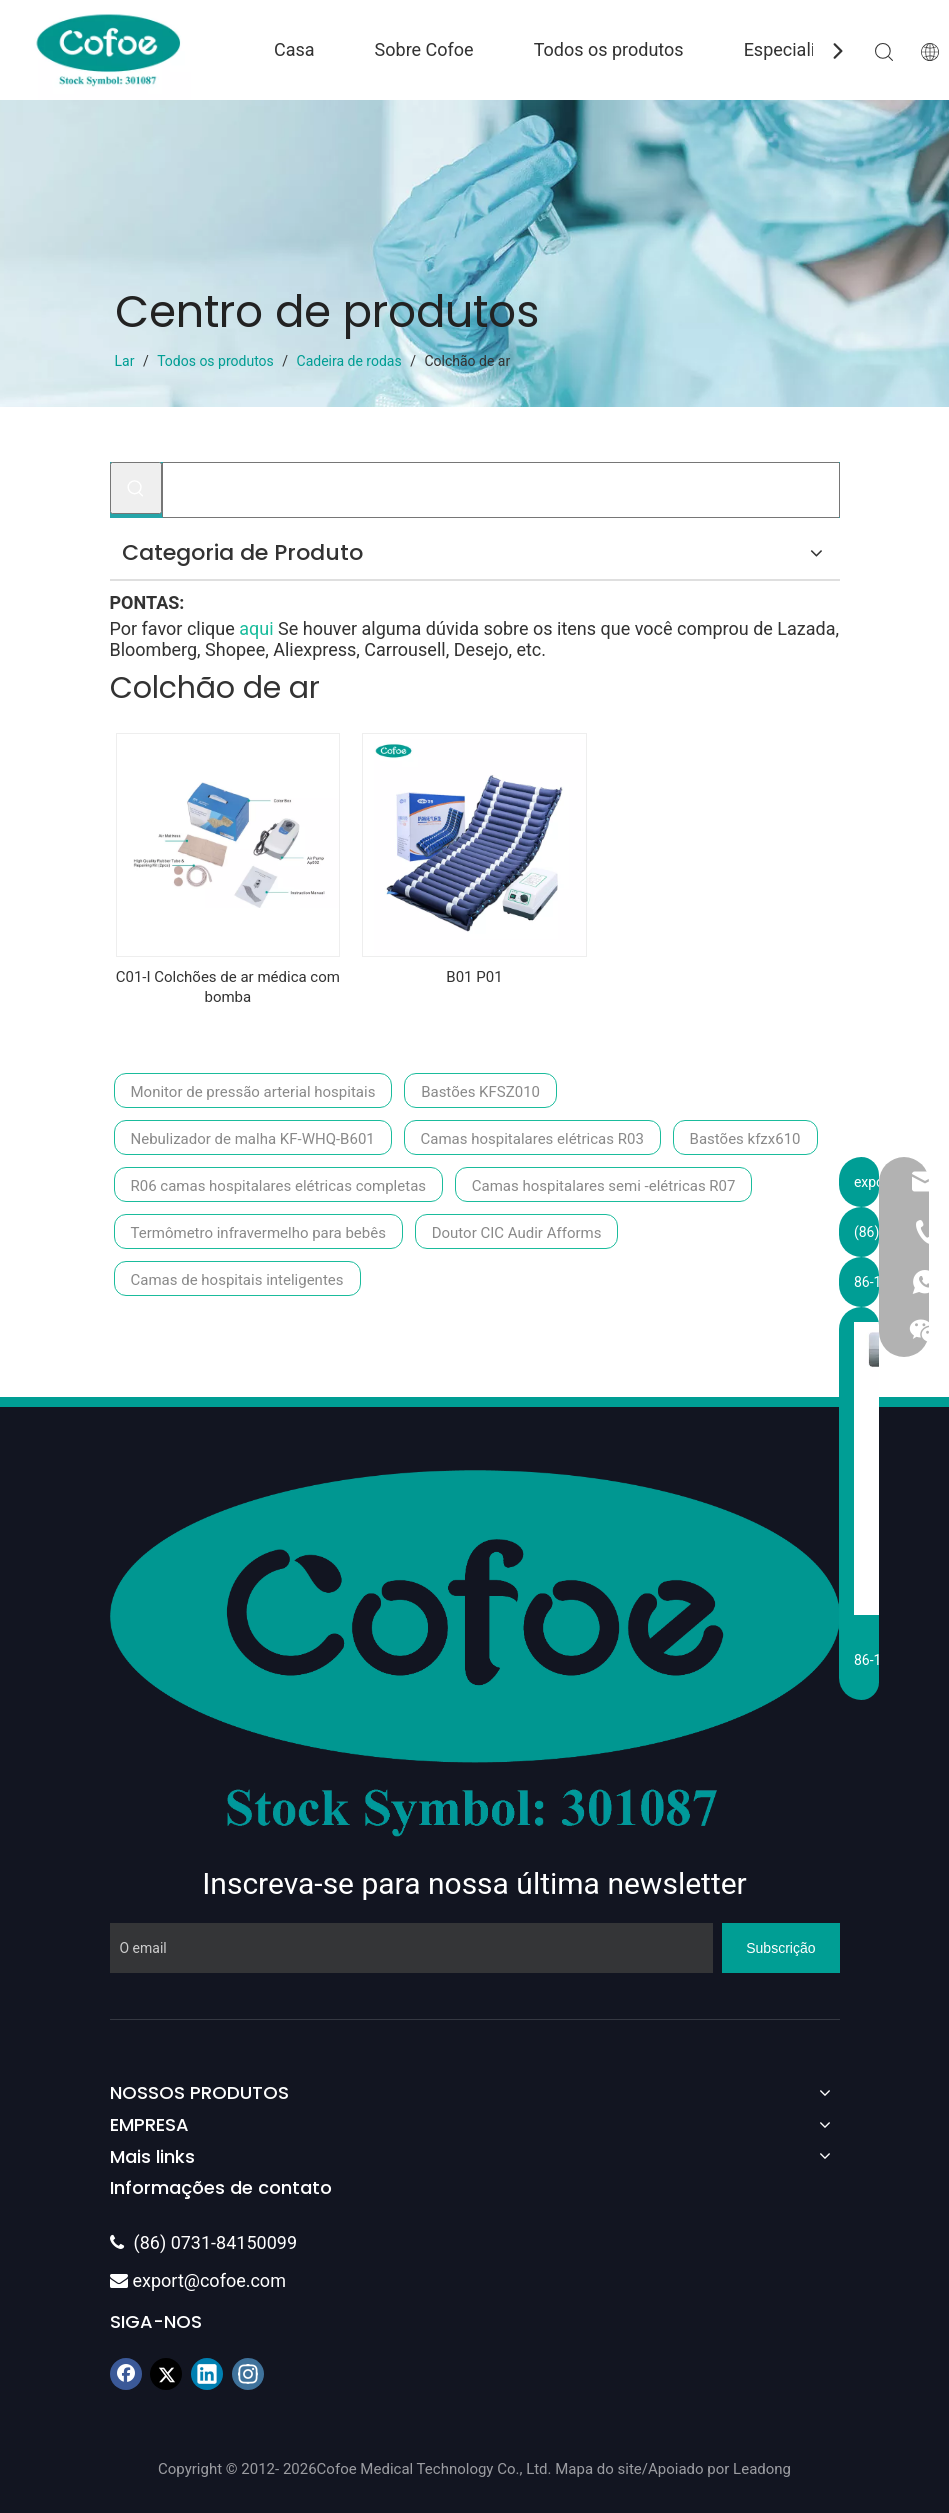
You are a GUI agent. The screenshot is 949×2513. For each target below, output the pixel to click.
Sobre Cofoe (424, 49)
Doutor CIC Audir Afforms (517, 1233)
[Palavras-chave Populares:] (136, 488)
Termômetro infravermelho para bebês (258, 1233)
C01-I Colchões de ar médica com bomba (228, 987)
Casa (294, 49)
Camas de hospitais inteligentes (237, 1280)
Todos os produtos (609, 49)
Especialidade (799, 49)
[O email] (411, 1948)
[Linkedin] (207, 2374)
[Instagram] (248, 2374)
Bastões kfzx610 (745, 1139)
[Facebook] (126, 2374)
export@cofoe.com (198, 2280)
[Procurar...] (501, 490)
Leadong (762, 2469)
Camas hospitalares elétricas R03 (532, 1139)
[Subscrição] (780, 1948)
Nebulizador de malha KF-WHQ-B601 (253, 1139)
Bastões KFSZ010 (480, 1092)
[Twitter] (166, 2374)
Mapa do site (598, 2469)
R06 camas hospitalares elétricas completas (279, 1186)
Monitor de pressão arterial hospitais (253, 1092)
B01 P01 (474, 977)
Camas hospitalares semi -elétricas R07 (604, 1186)
